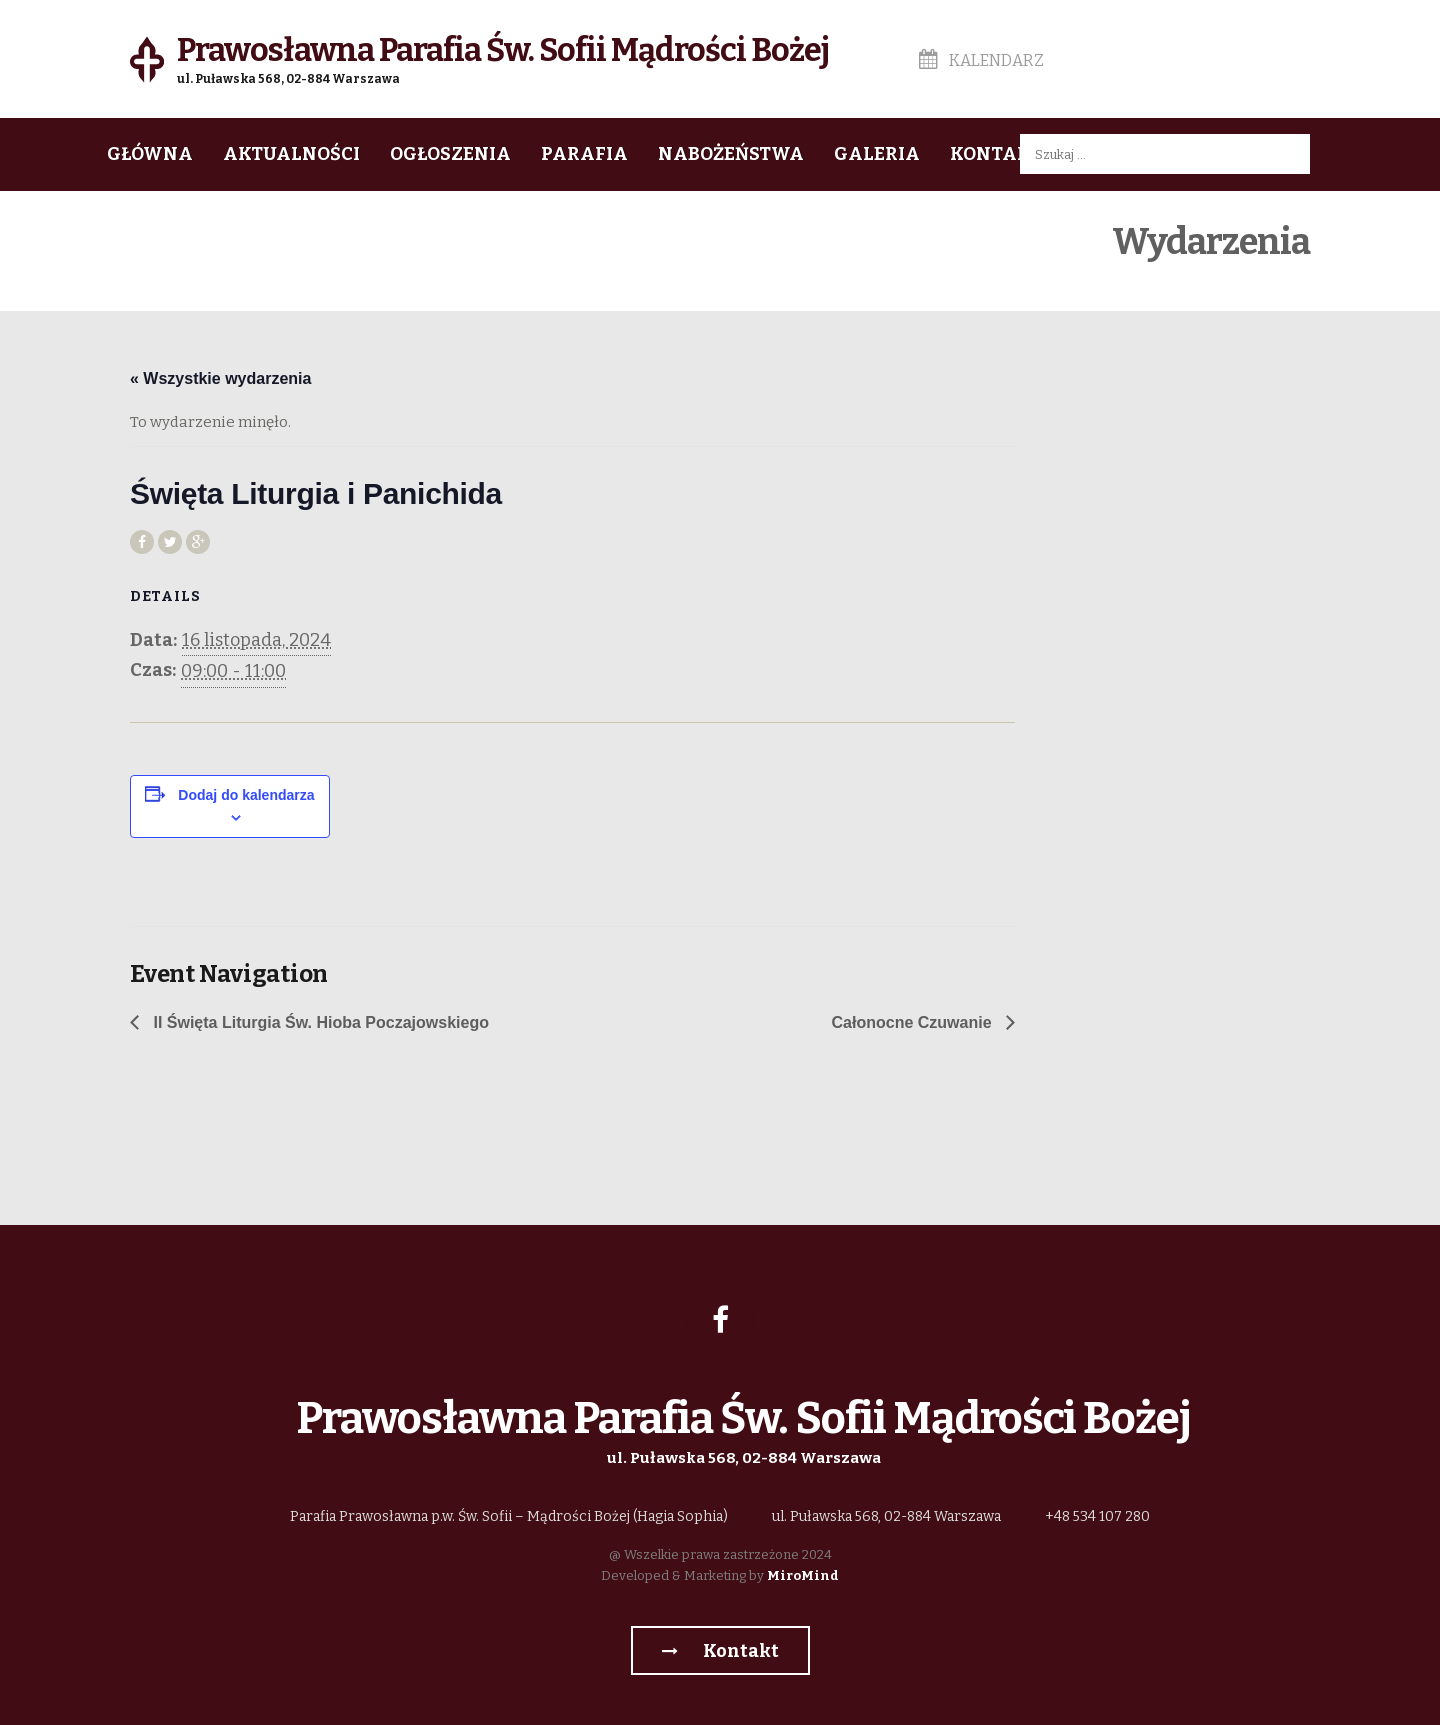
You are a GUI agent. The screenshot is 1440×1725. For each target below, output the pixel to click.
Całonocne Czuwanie (914, 1022)
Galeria (877, 154)
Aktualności (291, 154)
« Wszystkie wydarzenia (220, 378)
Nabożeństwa (731, 154)
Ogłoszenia (450, 154)
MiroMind (803, 1575)
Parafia (584, 154)
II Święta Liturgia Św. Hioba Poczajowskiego (319, 1022)
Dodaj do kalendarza (246, 795)
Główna (150, 154)
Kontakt (996, 154)
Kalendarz (981, 60)
